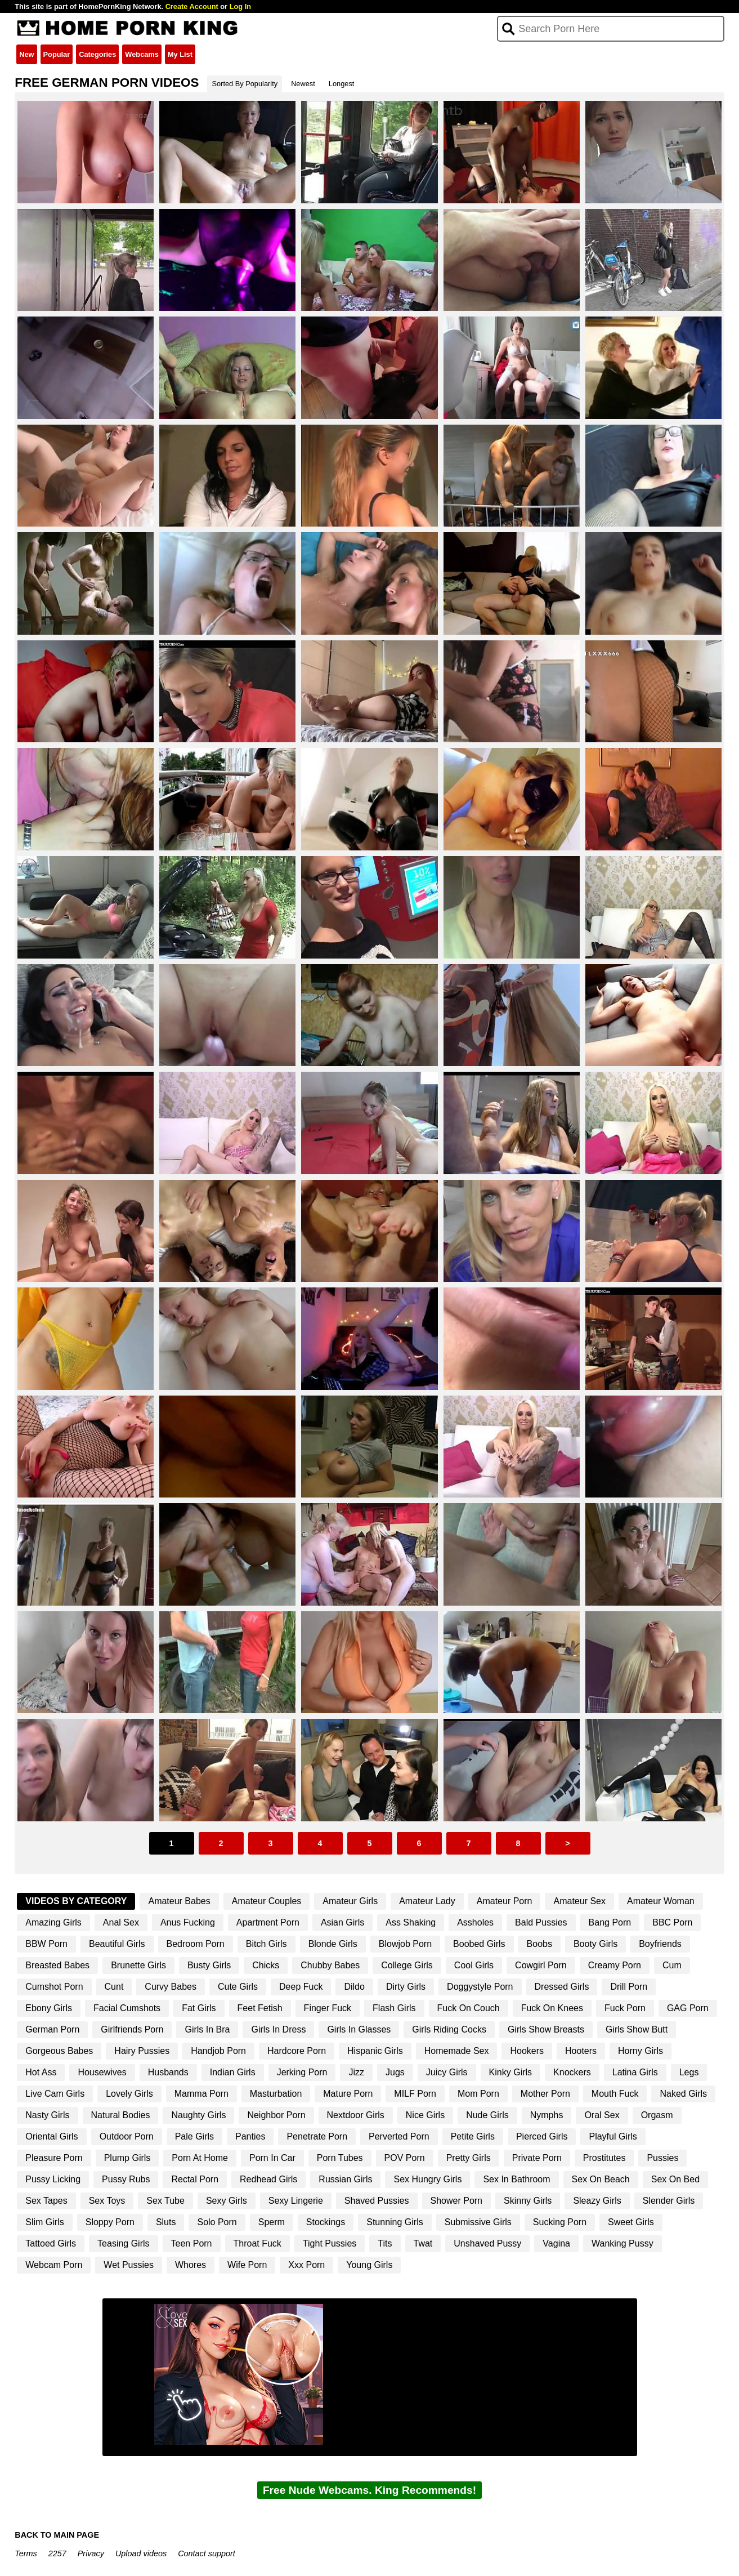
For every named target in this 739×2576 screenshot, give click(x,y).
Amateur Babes (179, 1901)
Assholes (475, 1922)
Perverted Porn (399, 2136)
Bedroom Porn (196, 1944)
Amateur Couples (267, 1901)
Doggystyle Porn (480, 1986)
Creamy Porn (614, 1965)
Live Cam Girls (54, 2093)
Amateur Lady (427, 1901)
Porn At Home (200, 2158)
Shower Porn (457, 2200)
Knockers (572, 2072)
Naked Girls (683, 2093)
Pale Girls (194, 2136)
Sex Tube (165, 2200)
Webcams (142, 54)
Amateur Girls (350, 1901)
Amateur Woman (661, 1901)
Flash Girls (394, 2008)
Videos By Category (76, 1901)
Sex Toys (107, 2200)
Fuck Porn (625, 2008)
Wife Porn (247, 2265)
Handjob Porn (218, 2051)
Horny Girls (640, 2051)
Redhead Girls (268, 2179)
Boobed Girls (479, 1944)
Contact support (206, 2553)
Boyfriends (660, 1944)
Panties (250, 2136)
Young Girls (369, 2265)
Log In (240, 6)
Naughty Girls (198, 2115)
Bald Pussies (541, 1922)
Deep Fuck (301, 1986)
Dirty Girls (406, 1986)
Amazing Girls (53, 1922)
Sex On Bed (675, 2179)
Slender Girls (669, 2200)
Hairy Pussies (141, 2051)
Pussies (662, 2158)
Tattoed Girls (50, 2243)
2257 (57, 2553)
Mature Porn (348, 2093)
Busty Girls (209, 1965)
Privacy (91, 2553)
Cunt (114, 1986)
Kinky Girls (510, 2072)
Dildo (354, 1986)
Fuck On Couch (468, 2008)
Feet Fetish (260, 2008)
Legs (689, 2072)
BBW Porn (46, 1944)
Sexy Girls (226, 2200)
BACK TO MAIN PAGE (57, 2534)
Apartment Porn (267, 1922)
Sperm (271, 2222)
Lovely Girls (129, 2093)
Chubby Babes (330, 1965)
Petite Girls (473, 2136)
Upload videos (141, 2553)
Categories (97, 54)
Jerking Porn (302, 2072)
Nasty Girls (47, 2115)
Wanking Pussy (622, 2243)
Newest (303, 83)
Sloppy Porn (110, 2222)
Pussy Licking (52, 2179)
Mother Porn (545, 2093)
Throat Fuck (257, 2243)
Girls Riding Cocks (449, 2029)
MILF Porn (415, 2093)
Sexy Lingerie (295, 2200)
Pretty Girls (468, 2158)
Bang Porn (610, 1922)
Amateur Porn (504, 1901)
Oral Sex (601, 2115)
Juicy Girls (447, 2072)
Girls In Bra (207, 2029)
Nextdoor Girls (355, 2115)
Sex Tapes (46, 2200)
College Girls (407, 1965)
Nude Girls (487, 2115)
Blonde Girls (332, 1944)
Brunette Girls (138, 1965)
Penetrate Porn (316, 2136)
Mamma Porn (201, 2093)
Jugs (395, 2072)
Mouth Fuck (615, 2093)
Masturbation (276, 2093)
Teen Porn (191, 2243)
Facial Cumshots (126, 2008)
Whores (190, 2265)
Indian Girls (233, 2072)
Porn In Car (272, 2158)
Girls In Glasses (359, 2029)
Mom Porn (478, 2093)
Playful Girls (613, 2136)
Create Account (191, 6)
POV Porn (404, 2158)
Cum (672, 1965)
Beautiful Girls (117, 1944)
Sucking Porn (559, 2222)
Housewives (102, 2072)
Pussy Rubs (126, 2179)
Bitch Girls (266, 1944)
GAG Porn (688, 2008)
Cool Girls (474, 1965)
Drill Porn (628, 1986)
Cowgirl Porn (541, 1965)
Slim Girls (44, 2222)
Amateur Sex (579, 1901)
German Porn (52, 2029)
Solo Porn (216, 2222)
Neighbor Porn (276, 2115)
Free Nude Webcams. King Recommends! (369, 2490)
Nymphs (546, 2115)
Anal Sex (121, 1922)
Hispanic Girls (375, 2051)
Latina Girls (635, 2072)
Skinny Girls (528, 2200)
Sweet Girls (631, 2222)
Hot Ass (40, 2072)
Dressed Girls (562, 1986)
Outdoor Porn (127, 2136)
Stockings (325, 2222)
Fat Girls (199, 2008)
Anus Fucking (187, 1922)
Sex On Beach (601, 2179)
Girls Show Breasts (546, 2029)
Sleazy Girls (597, 2200)
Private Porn (537, 2158)
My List (180, 54)
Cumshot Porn (54, 1986)
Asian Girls (342, 1922)
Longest (342, 83)
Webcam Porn (53, 2265)
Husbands (168, 2072)
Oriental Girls (51, 2136)
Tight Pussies (329, 2243)
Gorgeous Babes (59, 2051)
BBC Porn (672, 1922)
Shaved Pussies (376, 2200)
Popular (56, 54)
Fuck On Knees (552, 2008)
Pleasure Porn (53, 2158)
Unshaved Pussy (487, 2243)
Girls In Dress (278, 2029)
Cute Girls (238, 1986)
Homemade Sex (456, 2051)
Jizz (356, 2072)
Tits (385, 2243)
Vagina (556, 2243)
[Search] (610, 29)
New (26, 54)
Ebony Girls (48, 2008)
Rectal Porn (194, 2179)
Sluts (166, 2222)
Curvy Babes (170, 1986)
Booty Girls (595, 1944)
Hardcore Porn (296, 2051)
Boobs (539, 1944)
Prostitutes (604, 2158)
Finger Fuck (327, 2008)
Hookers (527, 2051)
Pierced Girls (542, 2136)
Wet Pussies (129, 2265)
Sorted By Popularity (244, 83)
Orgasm (657, 2115)
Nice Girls (425, 2115)
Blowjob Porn (405, 1944)
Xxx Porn (306, 2265)
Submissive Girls (478, 2222)
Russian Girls (345, 2179)
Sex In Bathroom (516, 2179)
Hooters (581, 2051)
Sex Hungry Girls (427, 2179)
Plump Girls (127, 2158)
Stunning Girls (394, 2222)
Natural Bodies (120, 2115)
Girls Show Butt (637, 2029)
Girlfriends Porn (132, 2029)
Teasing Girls (123, 2243)
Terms (26, 2553)
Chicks (265, 1965)
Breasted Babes (57, 1965)
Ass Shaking (411, 1922)
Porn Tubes (340, 2158)
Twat (423, 2243)
